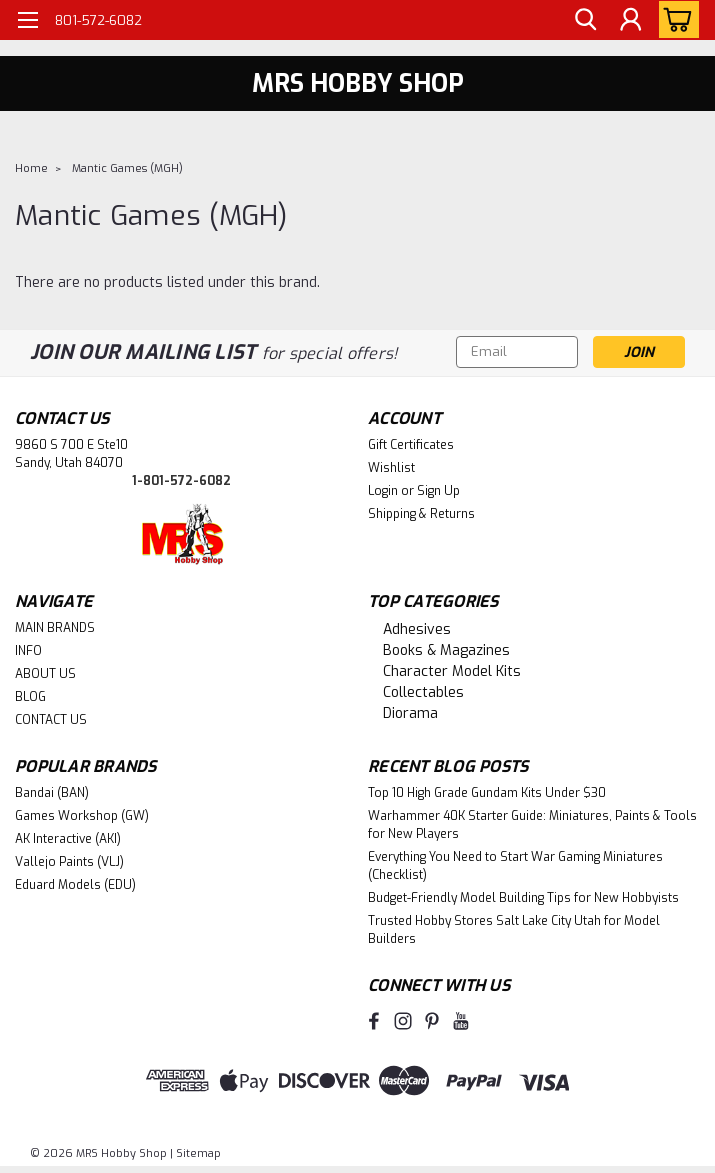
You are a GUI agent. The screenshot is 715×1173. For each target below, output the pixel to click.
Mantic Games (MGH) (127, 168)
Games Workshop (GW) (82, 816)
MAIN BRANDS (55, 628)
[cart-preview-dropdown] (674, 19)
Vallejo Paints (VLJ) (69, 862)
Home (31, 168)
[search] (585, 20)
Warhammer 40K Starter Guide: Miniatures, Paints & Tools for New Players (532, 825)
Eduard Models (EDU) (75, 885)
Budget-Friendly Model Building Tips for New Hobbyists (523, 898)
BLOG (30, 697)
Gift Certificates (411, 445)
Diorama (410, 713)
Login (383, 491)
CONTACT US (51, 720)
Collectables (423, 692)
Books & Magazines (446, 650)
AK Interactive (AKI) (68, 839)
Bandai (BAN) (52, 793)
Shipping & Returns (421, 514)
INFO (28, 651)
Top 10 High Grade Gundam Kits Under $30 (487, 793)
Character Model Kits (452, 671)
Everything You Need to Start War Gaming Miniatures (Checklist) (515, 866)
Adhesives (417, 629)
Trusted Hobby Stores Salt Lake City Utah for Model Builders (514, 930)
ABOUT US (45, 674)
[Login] (630, 20)
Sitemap (198, 1153)
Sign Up (438, 491)
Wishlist (391, 468)
